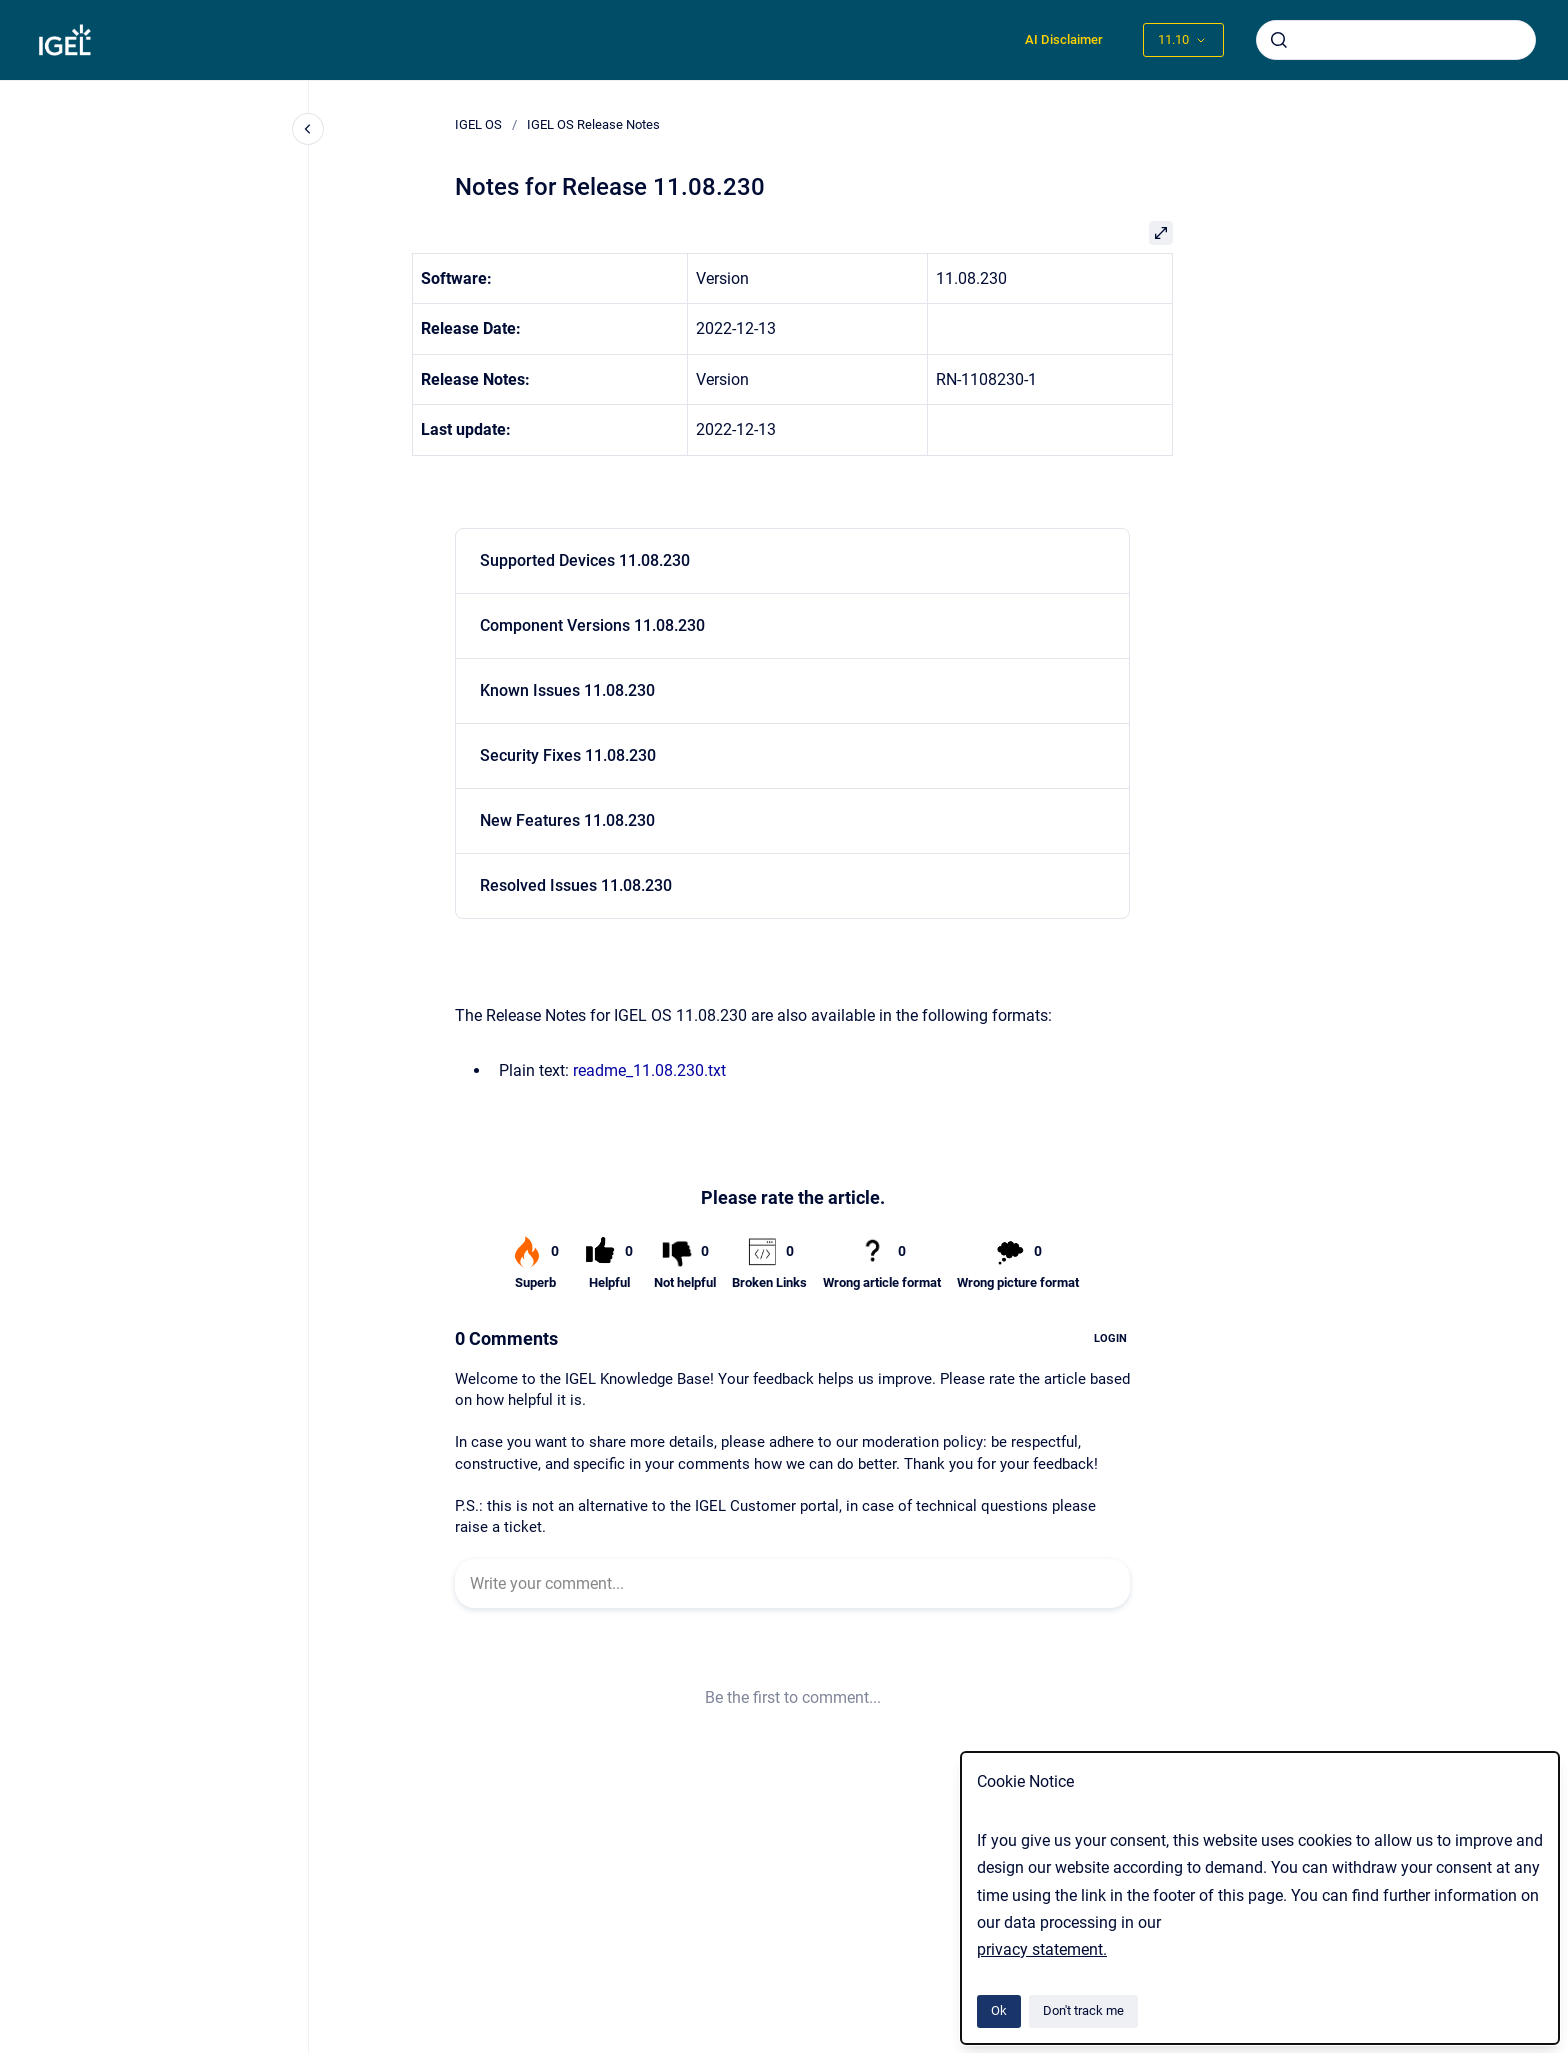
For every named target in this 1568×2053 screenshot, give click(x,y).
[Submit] (1279, 40)
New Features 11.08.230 (567, 820)
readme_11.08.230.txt (649, 1070)
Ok (999, 2010)
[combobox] (1396, 40)
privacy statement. (1042, 1949)
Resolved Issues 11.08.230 (576, 885)
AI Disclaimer (1064, 39)
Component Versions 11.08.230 (592, 625)
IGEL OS (478, 124)
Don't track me (1083, 2010)
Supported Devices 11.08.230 (585, 560)
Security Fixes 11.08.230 (568, 755)
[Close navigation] (308, 129)
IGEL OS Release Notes (593, 124)
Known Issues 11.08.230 (567, 690)
